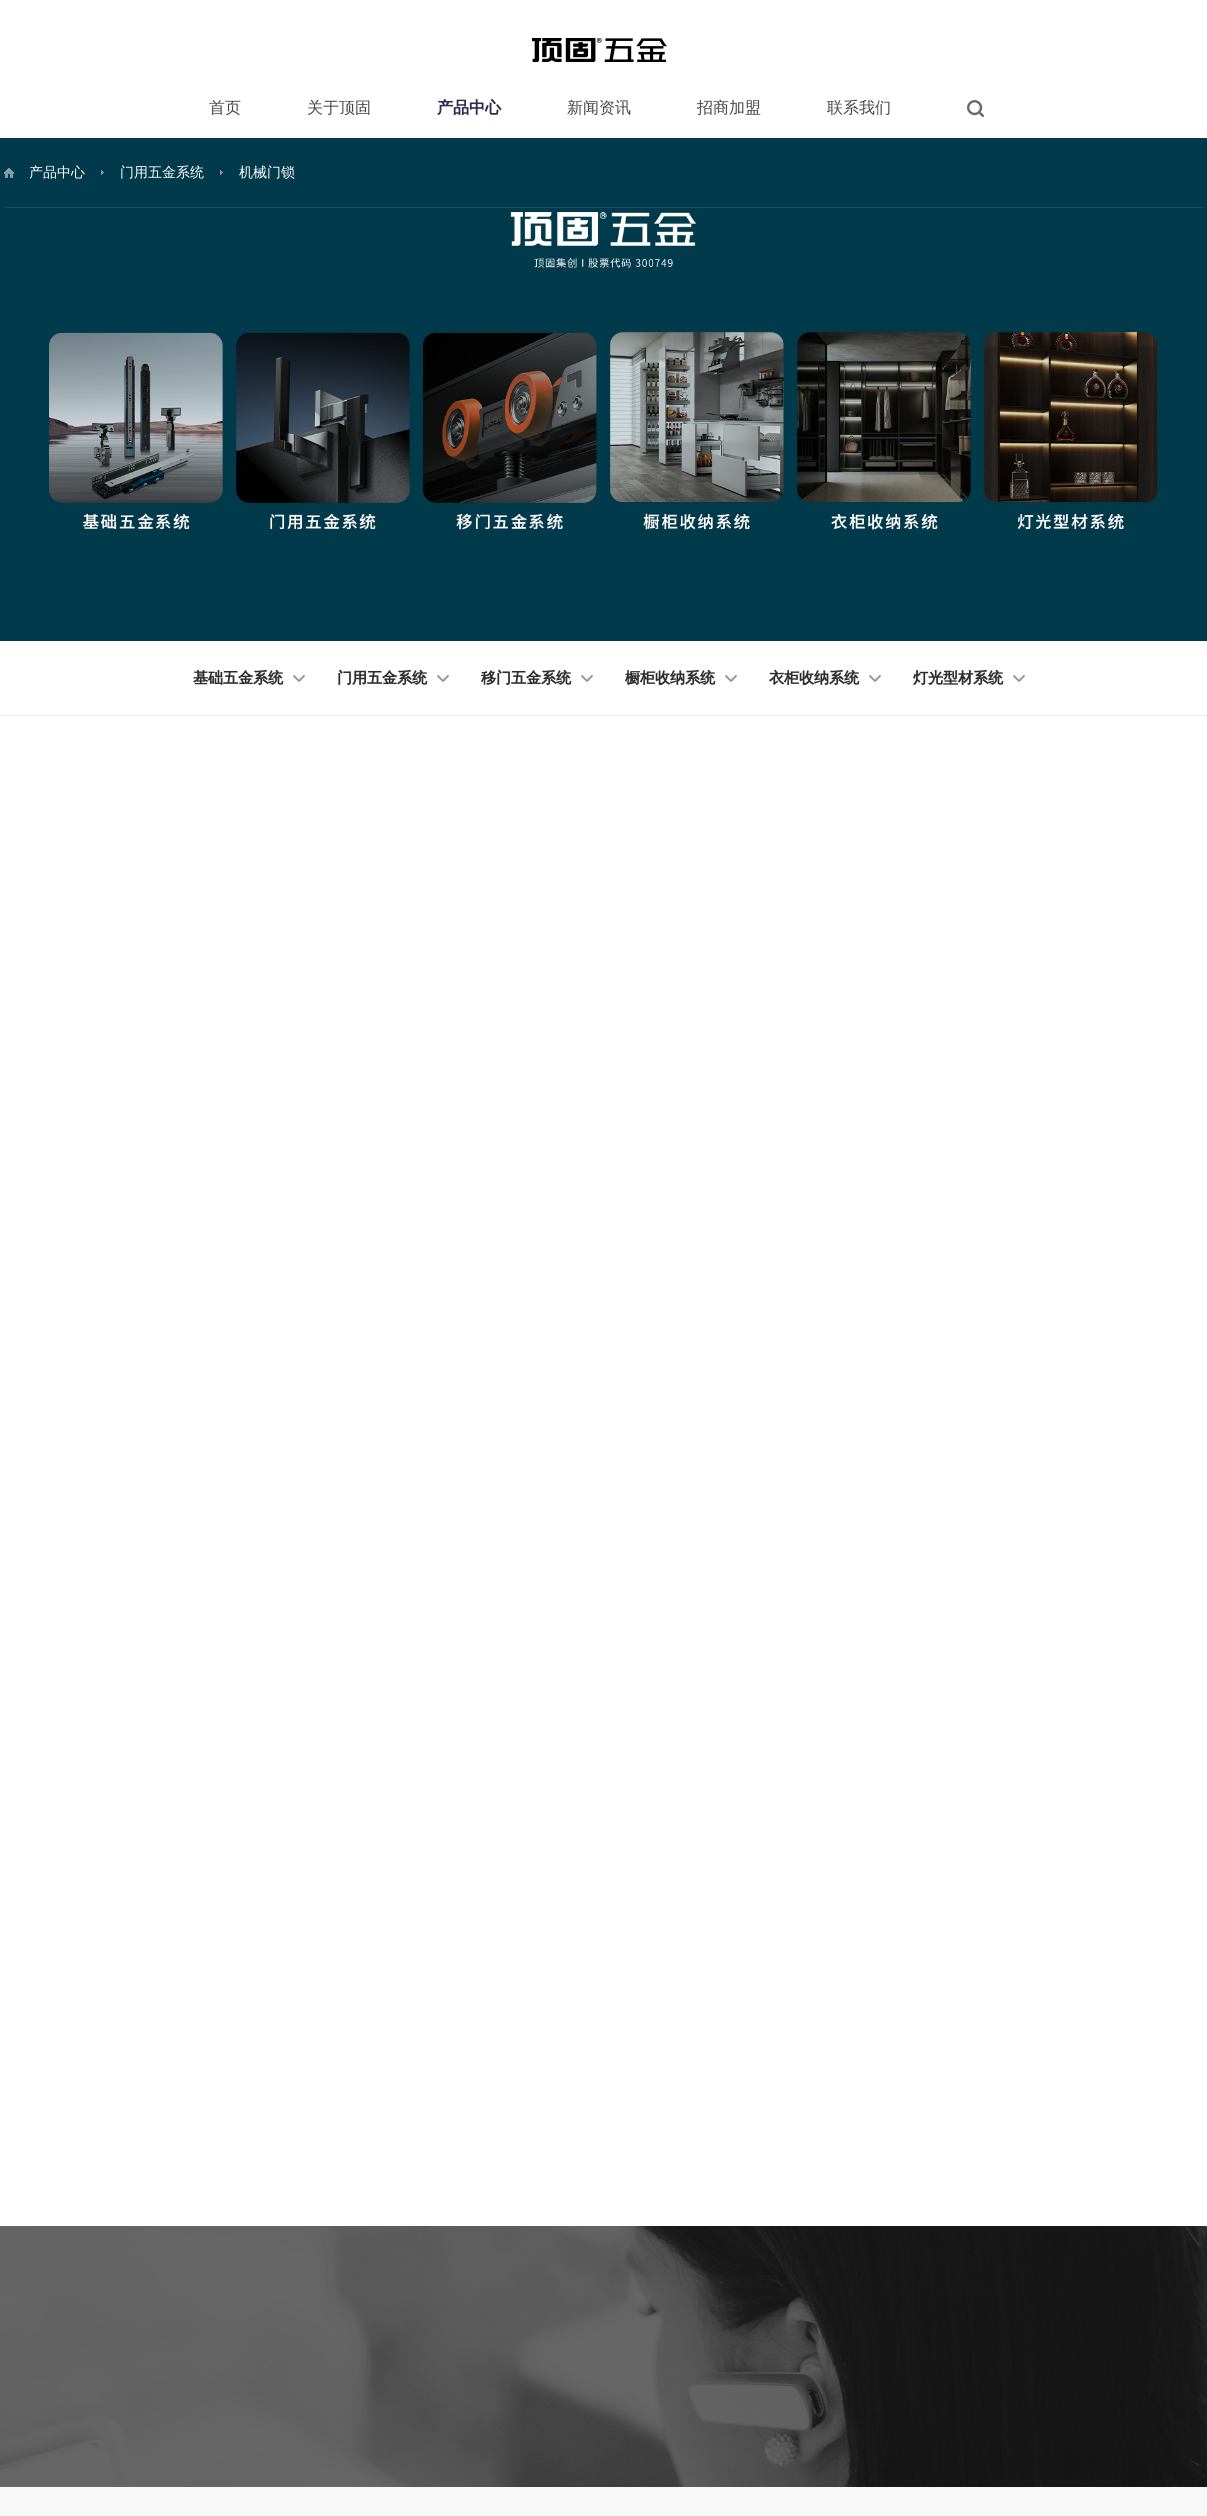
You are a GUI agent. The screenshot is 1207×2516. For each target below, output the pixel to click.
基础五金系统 (249, 677)
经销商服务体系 (748, 2182)
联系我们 (859, 107)
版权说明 (961, 2442)
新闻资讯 (599, 107)
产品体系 (730, 2212)
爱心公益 (342, 2302)
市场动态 (601, 2212)
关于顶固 (339, 107)
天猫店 (1140, 2220)
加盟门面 (730, 2272)
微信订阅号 (1019, 2184)
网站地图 (1107, 2442)
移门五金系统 (537, 677)
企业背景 (730, 2242)
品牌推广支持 (742, 2302)
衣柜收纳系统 (825, 677)
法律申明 (888, 2442)
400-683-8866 (188, 2198)
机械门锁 (267, 172)
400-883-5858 (188, 2229)
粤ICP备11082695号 (1025, 2472)
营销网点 (872, 2212)
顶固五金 (188, 2443)
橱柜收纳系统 (681, 677)
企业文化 (342, 2272)
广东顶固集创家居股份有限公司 (883, 2472)
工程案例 (342, 2332)
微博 (1134, 2256)
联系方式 (872, 2182)
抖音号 (1007, 2256)
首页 (225, 107)
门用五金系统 (162, 172)
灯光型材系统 (969, 677)
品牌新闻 (601, 2182)
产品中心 (469, 107)
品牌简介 (342, 2182)
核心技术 (342, 2242)
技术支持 (1180, 2442)
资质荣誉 (342, 2212)
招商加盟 (729, 107)
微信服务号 (1152, 2184)
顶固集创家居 (103, 2443)
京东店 (1007, 2220)
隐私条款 (1034, 2442)
